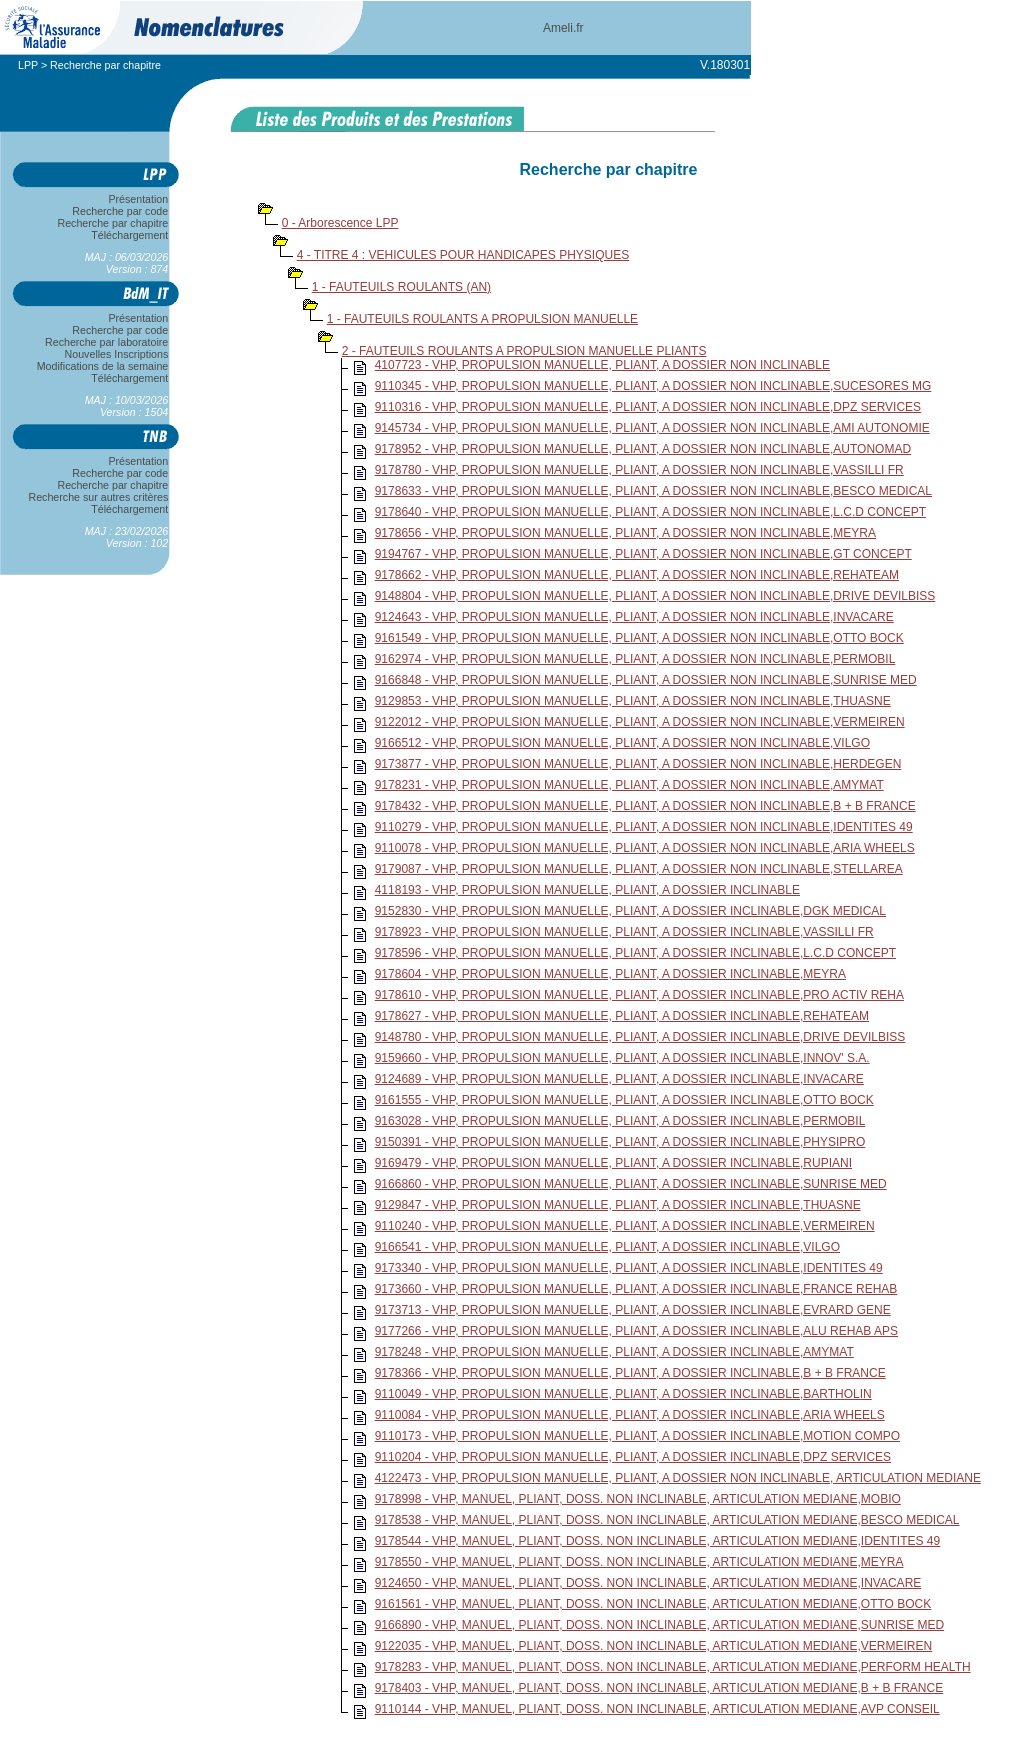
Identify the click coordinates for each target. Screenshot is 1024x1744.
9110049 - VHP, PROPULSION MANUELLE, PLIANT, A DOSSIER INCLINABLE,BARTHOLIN (623, 1394)
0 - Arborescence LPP (340, 223)
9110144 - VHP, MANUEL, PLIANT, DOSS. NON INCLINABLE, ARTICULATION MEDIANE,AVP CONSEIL (657, 1709)
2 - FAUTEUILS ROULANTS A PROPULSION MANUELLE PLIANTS (524, 351)
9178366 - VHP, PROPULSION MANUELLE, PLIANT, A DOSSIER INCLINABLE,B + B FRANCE (630, 1373)
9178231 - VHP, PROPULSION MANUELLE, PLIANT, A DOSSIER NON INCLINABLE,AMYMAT (629, 785)
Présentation (138, 199)
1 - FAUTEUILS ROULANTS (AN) (401, 287)
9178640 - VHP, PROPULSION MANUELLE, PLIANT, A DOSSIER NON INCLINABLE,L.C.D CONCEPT (650, 512)
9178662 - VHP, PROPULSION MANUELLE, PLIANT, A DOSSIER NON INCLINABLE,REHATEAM (637, 575)
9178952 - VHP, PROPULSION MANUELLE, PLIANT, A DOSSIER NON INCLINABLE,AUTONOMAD (643, 449)
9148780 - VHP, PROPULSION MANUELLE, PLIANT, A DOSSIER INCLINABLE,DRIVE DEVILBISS (640, 1037)
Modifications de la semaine (102, 366)
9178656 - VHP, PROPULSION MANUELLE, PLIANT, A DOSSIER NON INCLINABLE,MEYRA (625, 533)
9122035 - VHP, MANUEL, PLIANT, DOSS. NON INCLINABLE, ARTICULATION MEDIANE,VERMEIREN (654, 1646)
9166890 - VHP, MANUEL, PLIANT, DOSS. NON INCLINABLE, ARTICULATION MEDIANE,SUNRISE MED (660, 1625)
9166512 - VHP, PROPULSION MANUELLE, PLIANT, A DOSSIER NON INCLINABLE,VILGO (622, 743)
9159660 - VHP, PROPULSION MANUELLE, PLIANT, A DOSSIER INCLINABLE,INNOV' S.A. (622, 1058)
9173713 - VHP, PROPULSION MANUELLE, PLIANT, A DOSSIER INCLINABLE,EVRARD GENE (633, 1310)
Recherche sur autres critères (98, 497)
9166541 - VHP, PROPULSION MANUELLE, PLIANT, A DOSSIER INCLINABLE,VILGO (607, 1247)
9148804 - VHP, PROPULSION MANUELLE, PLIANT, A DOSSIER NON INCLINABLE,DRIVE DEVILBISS (655, 596)
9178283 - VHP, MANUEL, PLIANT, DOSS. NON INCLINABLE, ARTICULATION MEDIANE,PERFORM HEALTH (673, 1667)
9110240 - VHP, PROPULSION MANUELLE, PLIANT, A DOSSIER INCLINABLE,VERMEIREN (625, 1226)
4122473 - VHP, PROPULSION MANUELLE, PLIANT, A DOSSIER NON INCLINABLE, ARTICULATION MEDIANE (678, 1478)
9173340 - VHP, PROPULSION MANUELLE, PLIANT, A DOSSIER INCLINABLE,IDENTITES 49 (629, 1268)
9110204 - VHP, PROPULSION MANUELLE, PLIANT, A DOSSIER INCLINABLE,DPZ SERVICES (633, 1457)
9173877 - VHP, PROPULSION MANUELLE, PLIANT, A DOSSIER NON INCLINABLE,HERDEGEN (638, 764)
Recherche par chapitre (113, 223)
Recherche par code (121, 211)
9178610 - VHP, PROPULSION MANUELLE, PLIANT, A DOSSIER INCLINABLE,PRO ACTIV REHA (639, 995)
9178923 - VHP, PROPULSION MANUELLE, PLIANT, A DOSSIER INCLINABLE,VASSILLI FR (624, 932)
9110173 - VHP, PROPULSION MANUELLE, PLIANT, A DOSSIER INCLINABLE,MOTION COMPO (637, 1436)
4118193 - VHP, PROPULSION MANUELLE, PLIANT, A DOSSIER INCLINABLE (587, 890)
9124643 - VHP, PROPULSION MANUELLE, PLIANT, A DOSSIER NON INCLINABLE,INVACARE (634, 617)
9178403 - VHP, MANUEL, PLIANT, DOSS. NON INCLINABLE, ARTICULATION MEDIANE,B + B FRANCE (659, 1688)
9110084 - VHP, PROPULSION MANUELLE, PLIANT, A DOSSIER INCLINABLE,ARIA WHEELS (630, 1415)
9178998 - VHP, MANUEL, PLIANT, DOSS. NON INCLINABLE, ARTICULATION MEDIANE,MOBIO (638, 1499)
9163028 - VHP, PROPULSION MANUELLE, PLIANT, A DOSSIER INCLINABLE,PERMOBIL (620, 1121)
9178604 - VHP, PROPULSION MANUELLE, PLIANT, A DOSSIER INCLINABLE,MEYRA (610, 974)
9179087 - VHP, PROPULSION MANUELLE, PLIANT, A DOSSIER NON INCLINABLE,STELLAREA (639, 869)
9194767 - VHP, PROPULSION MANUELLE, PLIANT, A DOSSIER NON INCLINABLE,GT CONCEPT (643, 554)
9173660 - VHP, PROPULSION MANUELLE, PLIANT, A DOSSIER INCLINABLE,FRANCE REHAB (636, 1289)
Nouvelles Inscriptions (116, 354)
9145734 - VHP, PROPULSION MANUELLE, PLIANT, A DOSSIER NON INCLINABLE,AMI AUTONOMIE (652, 428)
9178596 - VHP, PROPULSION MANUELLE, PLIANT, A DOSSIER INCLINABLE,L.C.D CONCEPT (635, 953)
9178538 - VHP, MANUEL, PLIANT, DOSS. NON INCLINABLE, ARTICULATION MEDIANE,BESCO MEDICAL (667, 1520)
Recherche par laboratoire (106, 342)
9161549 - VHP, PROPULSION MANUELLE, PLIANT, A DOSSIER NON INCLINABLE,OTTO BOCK (639, 638)
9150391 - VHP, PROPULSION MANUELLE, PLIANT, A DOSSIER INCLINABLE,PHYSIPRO (620, 1142)
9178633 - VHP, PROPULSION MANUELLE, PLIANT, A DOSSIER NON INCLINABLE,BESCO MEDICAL (653, 491)
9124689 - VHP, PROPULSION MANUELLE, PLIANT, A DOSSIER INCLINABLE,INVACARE (619, 1079)
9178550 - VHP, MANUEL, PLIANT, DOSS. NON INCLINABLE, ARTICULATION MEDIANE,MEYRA (639, 1562)
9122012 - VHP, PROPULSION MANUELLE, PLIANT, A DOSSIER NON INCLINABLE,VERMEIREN (640, 722)
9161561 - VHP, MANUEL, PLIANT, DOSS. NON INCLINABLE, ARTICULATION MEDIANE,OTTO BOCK (653, 1604)
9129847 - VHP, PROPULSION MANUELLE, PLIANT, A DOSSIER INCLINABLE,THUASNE (618, 1205)
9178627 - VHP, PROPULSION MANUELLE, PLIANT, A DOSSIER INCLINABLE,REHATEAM (622, 1016)
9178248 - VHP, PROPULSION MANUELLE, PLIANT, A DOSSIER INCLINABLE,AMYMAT (614, 1352)
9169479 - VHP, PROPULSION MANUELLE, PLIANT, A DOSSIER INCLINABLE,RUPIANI (613, 1163)
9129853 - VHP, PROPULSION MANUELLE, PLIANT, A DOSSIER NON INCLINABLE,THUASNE (633, 701)
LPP (28, 65)
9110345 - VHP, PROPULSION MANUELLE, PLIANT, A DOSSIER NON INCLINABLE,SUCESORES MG (653, 386)
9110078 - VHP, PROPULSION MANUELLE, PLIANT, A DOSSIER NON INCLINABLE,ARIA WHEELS (645, 848)
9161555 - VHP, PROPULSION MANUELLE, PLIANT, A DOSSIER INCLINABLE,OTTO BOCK (624, 1100)
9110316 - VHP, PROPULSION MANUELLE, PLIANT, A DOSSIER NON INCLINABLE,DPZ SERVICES (648, 407)
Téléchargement (130, 235)
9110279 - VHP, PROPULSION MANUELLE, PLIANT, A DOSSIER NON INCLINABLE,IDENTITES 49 (644, 827)
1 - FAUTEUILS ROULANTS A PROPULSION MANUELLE (482, 319)
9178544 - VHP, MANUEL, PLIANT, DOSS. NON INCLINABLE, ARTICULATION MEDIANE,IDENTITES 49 (658, 1541)
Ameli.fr (563, 28)
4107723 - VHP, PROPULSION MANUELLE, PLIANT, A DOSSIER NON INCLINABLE (602, 365)
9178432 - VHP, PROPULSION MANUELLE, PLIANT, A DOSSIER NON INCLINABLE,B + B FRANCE (645, 806)
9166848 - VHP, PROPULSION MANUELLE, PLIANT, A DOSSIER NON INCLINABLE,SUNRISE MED (646, 680)
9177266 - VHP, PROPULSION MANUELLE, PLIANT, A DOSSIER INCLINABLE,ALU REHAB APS (636, 1331)
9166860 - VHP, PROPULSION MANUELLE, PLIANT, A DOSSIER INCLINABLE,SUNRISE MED (631, 1184)
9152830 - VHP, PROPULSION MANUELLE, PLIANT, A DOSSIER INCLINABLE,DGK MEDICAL (630, 911)
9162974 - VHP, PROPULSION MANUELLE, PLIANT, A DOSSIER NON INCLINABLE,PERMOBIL (635, 659)
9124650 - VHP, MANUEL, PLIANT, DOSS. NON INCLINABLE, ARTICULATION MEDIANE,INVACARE (648, 1583)
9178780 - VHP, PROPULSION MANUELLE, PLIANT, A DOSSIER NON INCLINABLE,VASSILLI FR (639, 470)
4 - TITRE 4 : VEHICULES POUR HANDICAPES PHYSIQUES (463, 255)
